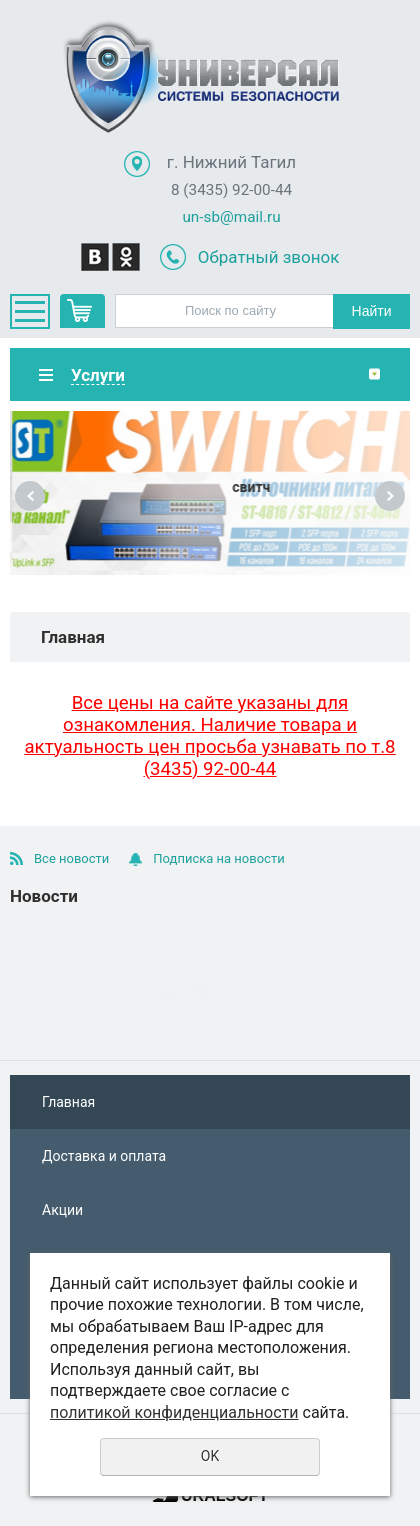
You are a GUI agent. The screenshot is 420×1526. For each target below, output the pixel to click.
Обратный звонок (269, 257)
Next (390, 496)
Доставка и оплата (104, 1156)
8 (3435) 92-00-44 (231, 190)
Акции (62, 1210)
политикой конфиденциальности (174, 1412)
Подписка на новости (218, 858)
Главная (68, 1102)
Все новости (71, 858)
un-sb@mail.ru (231, 217)
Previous (30, 496)
